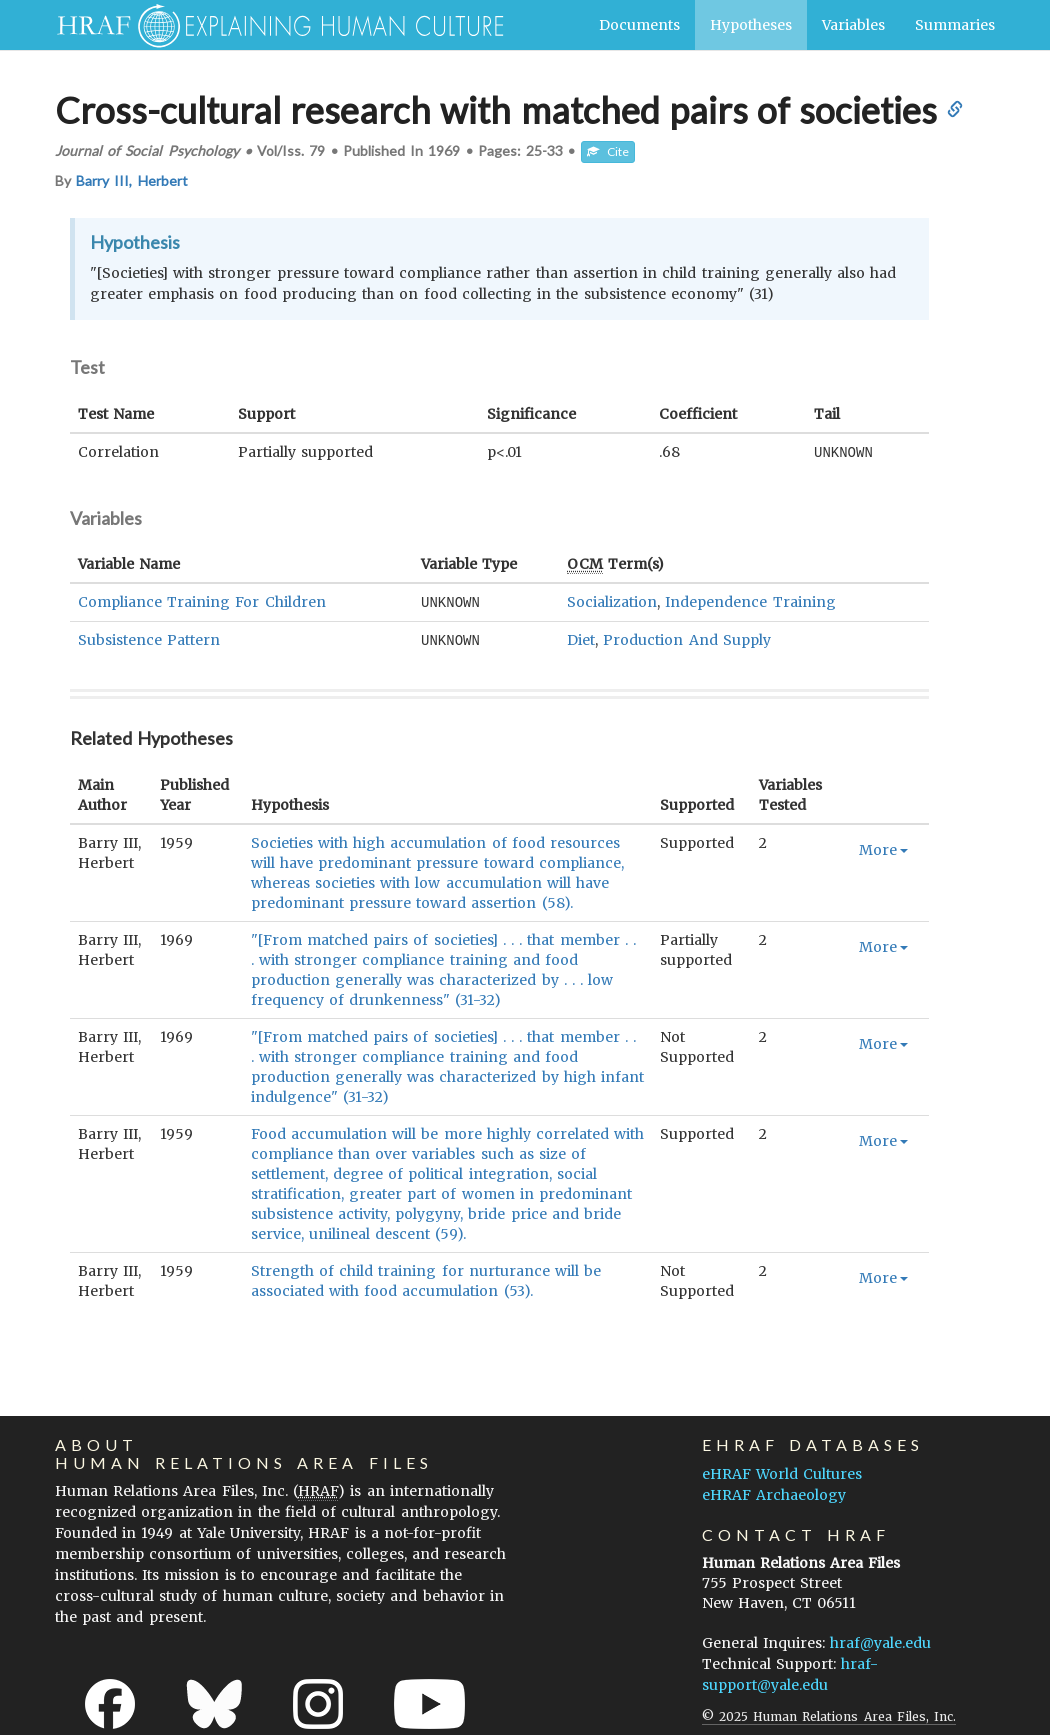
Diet (581, 638)
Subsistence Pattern (149, 638)
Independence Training (750, 601)
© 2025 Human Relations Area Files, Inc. (829, 1713)
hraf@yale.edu (880, 1640)
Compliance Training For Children (202, 601)
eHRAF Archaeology (774, 1492)
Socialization (612, 601)
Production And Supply (686, 638)
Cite (608, 151)
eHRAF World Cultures (782, 1471)
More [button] (883, 847)
